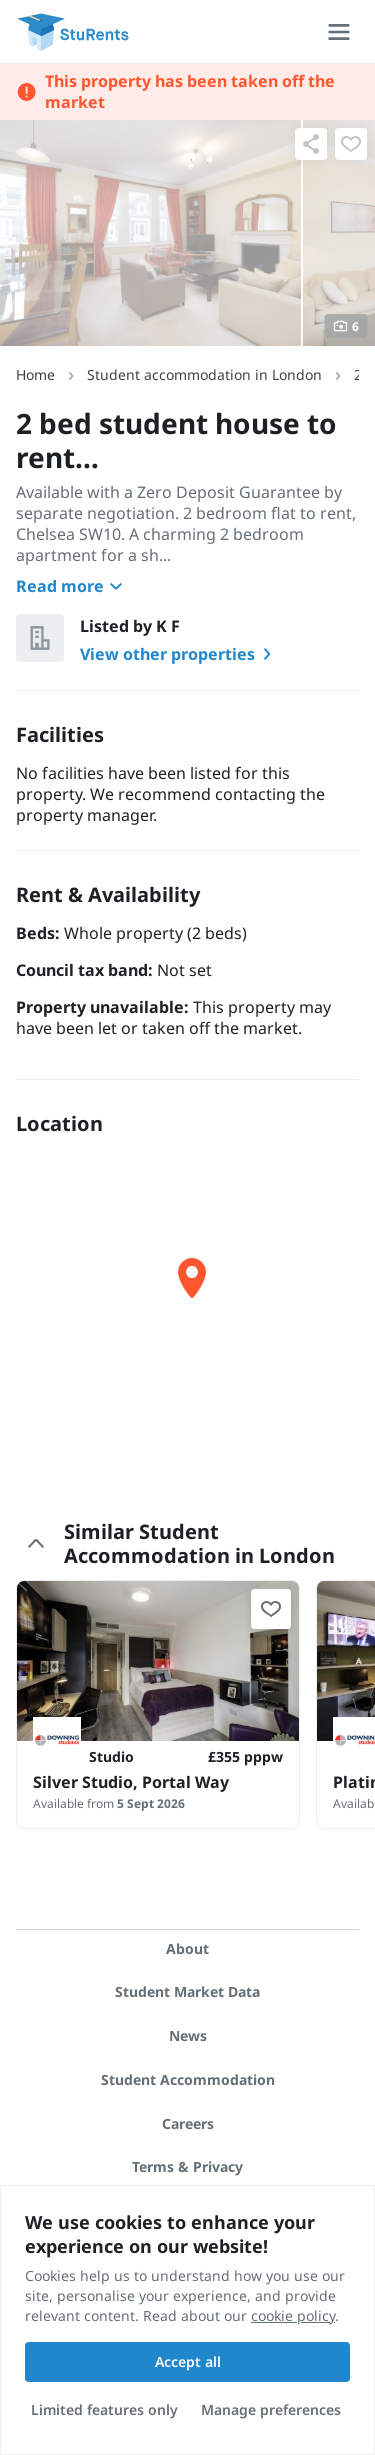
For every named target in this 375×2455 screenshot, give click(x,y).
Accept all (188, 2361)
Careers (188, 2123)
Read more (72, 586)
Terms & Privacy (187, 2166)
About (187, 1948)
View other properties (179, 654)
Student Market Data (187, 1991)
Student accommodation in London (204, 374)
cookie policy (293, 2315)
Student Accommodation (188, 2079)
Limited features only (104, 2409)
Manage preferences (271, 2409)
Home (35, 374)
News (188, 2035)
